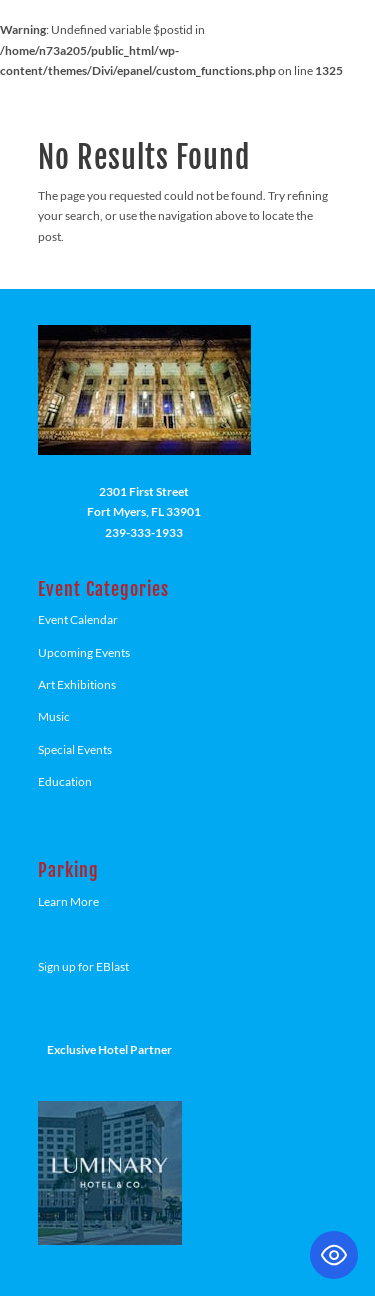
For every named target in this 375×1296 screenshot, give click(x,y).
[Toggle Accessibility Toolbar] (334, 1255)
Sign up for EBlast (83, 966)
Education (65, 781)
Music (54, 716)
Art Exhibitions (77, 684)
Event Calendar (78, 619)
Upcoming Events (84, 652)
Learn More (68, 901)
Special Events (75, 749)
